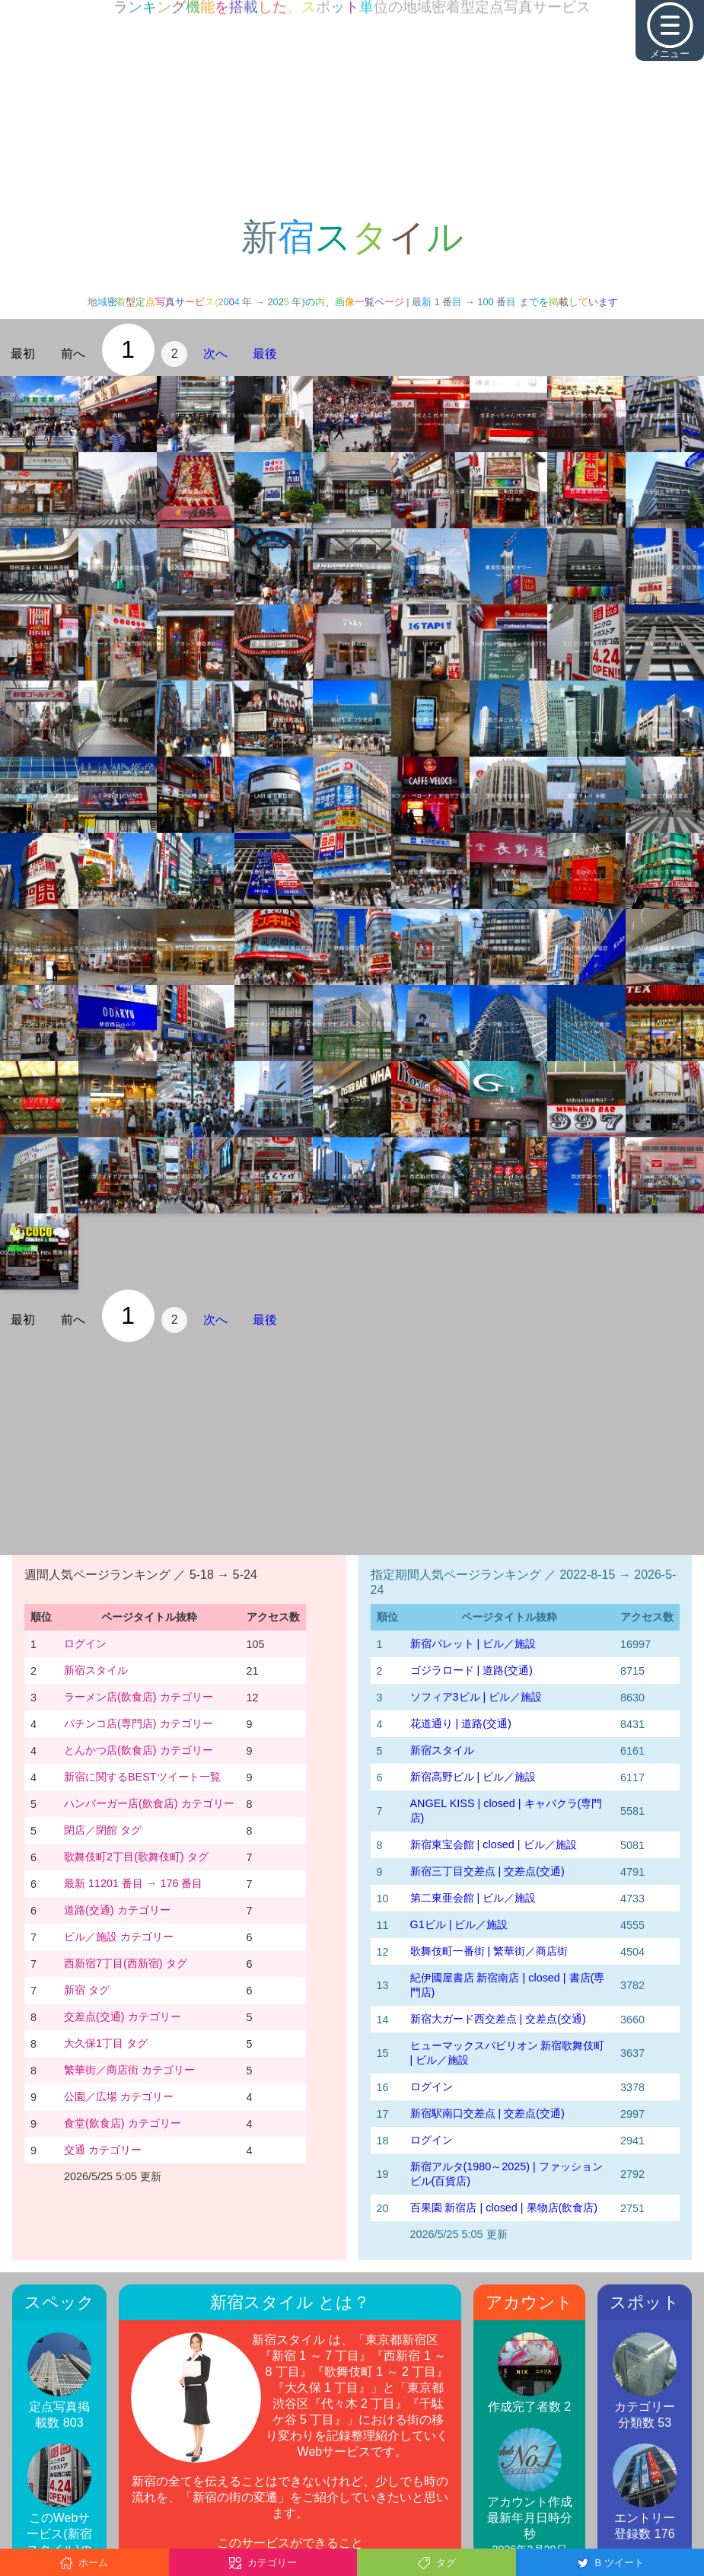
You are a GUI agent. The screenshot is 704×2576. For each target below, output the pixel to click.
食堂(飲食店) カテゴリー (122, 2123)
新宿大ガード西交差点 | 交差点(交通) (498, 2019)
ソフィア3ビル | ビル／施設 (476, 1697)
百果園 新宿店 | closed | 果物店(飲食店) (504, 2207)
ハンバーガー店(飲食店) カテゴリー (149, 1803)
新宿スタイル (96, 1670)
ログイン (85, 1643)
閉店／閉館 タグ (103, 1830)
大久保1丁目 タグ (106, 2043)
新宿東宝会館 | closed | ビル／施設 (493, 1844)
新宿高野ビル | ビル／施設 (473, 1777)
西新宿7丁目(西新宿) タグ (125, 1963)
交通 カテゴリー (103, 2150)
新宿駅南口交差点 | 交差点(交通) (487, 2113)
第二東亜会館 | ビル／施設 (473, 1898)
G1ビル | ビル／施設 (459, 1924)
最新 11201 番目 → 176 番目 (133, 1883)
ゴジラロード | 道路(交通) (471, 1670)
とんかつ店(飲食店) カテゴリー (138, 1750)
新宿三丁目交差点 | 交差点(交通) (487, 1871)
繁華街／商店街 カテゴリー (129, 2070)
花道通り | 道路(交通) (460, 1723)
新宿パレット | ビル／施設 (473, 1643)
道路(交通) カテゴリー (117, 1910)
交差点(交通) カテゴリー (122, 2016)
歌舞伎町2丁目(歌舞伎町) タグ (136, 1857)
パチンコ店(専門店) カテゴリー (138, 1723)
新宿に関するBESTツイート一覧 (142, 1777)
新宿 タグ (87, 1990)
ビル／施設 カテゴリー (119, 1936)
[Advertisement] (352, 106)
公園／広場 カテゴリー (119, 2096)
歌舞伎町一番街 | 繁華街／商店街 (489, 1951)
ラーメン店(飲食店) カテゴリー (138, 1697)
